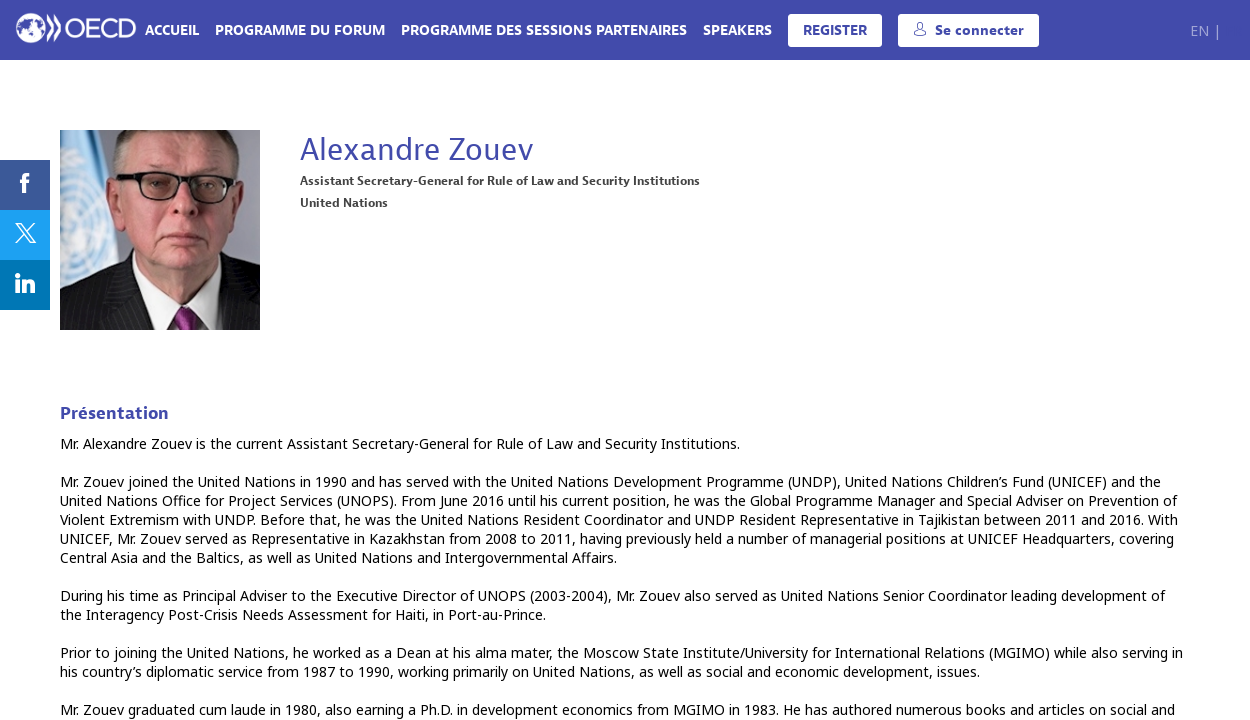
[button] (835, 30)
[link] (172, 30)
